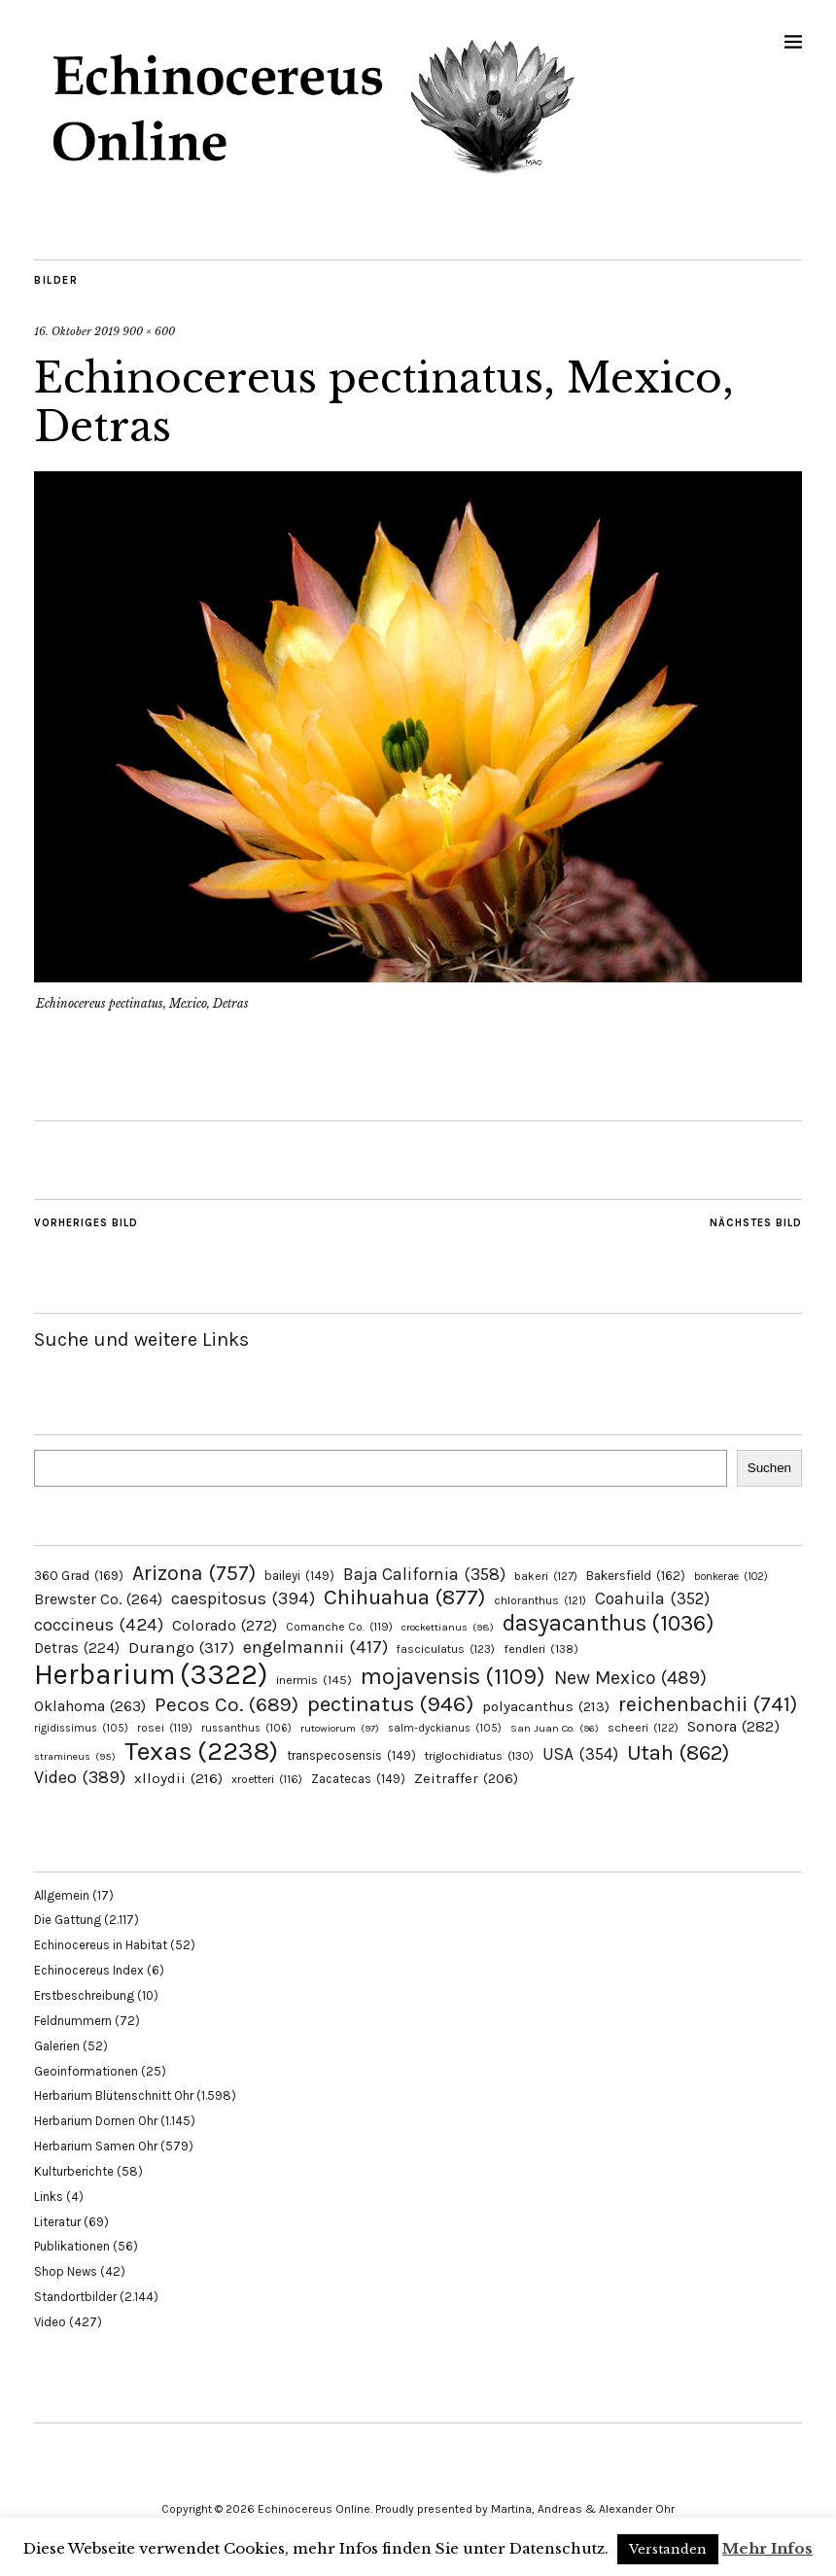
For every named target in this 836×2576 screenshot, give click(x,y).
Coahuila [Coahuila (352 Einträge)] (652, 1598)
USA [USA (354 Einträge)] (580, 1754)
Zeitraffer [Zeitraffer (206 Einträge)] (466, 1778)
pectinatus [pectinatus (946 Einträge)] (390, 1704)
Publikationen (72, 2246)
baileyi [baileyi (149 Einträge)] (299, 1575)
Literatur (57, 2222)
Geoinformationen (86, 2071)
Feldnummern (73, 2020)
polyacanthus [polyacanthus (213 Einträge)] (546, 1706)
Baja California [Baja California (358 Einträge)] (424, 1574)
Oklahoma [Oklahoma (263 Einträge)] (90, 1706)
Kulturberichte (74, 2171)
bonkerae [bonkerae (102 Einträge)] (731, 1576)
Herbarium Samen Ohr (95, 2146)
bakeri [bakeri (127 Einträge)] (545, 1576)
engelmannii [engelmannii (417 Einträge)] (315, 1647)
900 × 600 (148, 331)
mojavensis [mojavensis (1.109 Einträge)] (453, 1676)
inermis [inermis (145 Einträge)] (314, 1679)
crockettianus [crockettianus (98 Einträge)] (447, 1627)
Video (50, 2322)
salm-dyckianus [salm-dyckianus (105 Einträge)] (445, 1728)
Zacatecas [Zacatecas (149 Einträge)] (358, 1778)
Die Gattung (67, 1919)
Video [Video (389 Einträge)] (79, 1777)
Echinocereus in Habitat (100, 1945)
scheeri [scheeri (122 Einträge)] (643, 1728)
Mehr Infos (767, 2548)
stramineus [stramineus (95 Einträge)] (75, 1756)
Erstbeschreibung (84, 1995)
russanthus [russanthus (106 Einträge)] (246, 1728)
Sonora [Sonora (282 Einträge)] (733, 1726)
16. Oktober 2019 (77, 331)
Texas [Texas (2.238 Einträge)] (201, 1751)
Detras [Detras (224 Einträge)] (77, 1648)
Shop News (65, 2271)
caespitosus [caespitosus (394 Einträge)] (243, 1598)
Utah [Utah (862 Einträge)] (678, 1753)
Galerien (57, 2046)
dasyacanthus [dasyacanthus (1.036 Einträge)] (608, 1623)
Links (48, 2196)
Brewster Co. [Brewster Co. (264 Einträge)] (98, 1599)
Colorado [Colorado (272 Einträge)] (224, 1625)
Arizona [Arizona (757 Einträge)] (194, 1573)
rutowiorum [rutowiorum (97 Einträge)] (339, 1728)
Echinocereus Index (89, 1970)
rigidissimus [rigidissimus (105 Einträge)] (81, 1728)
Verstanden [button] (668, 2549)
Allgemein (61, 1895)
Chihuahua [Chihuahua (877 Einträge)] (404, 1597)
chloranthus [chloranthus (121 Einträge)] (540, 1600)
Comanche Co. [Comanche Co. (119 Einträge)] (339, 1626)
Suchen (769, 1467)
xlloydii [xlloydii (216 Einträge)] (178, 1778)
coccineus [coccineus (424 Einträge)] (98, 1624)
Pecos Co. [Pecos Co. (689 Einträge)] (226, 1704)
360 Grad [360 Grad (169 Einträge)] (78, 1575)
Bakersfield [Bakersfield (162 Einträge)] (635, 1575)
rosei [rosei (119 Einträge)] (164, 1728)
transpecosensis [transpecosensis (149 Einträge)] (351, 1755)
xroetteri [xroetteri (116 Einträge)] (266, 1779)
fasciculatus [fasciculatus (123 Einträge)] (446, 1649)
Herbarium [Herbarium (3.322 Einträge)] (150, 1674)
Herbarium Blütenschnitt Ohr (113, 2095)
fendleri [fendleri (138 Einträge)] (541, 1648)
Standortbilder (75, 2296)
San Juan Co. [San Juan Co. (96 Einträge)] (554, 1728)
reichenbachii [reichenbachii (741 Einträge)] (707, 1704)
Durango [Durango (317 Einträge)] (181, 1647)
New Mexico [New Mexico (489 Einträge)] (630, 1677)
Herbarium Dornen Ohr (95, 2120)
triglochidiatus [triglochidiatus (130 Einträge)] (479, 1756)
